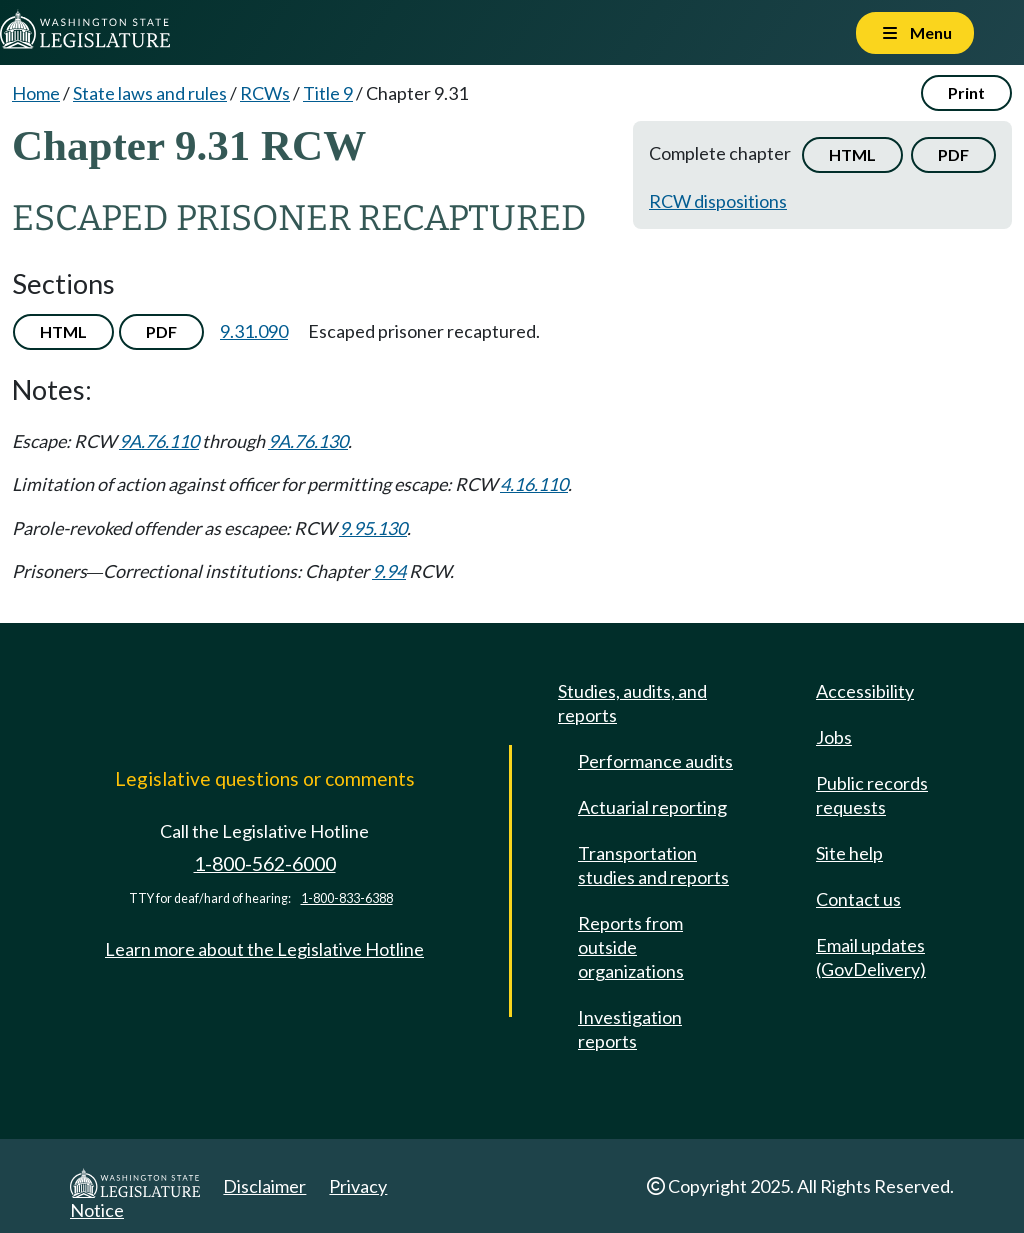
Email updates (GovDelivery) (871, 957)
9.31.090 (254, 331)
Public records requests (872, 795)
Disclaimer (264, 1186)
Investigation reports (630, 1029)
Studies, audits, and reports (632, 703)
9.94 (389, 571)
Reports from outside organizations (631, 947)
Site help (849, 853)
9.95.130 (373, 528)
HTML (852, 154)
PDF (953, 154)
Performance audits (655, 761)
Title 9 (328, 93)
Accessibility (865, 691)
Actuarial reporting (652, 807)
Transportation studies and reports (653, 865)
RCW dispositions (718, 201)
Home (36, 93)
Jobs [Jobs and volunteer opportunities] (834, 737)
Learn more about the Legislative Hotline (264, 949)
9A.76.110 (159, 441)
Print (966, 92)
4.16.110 (534, 484)
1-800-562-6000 (265, 863)
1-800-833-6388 (347, 898)
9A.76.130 (308, 441)
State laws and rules (150, 93)
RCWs (265, 93)
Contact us (858, 899)
